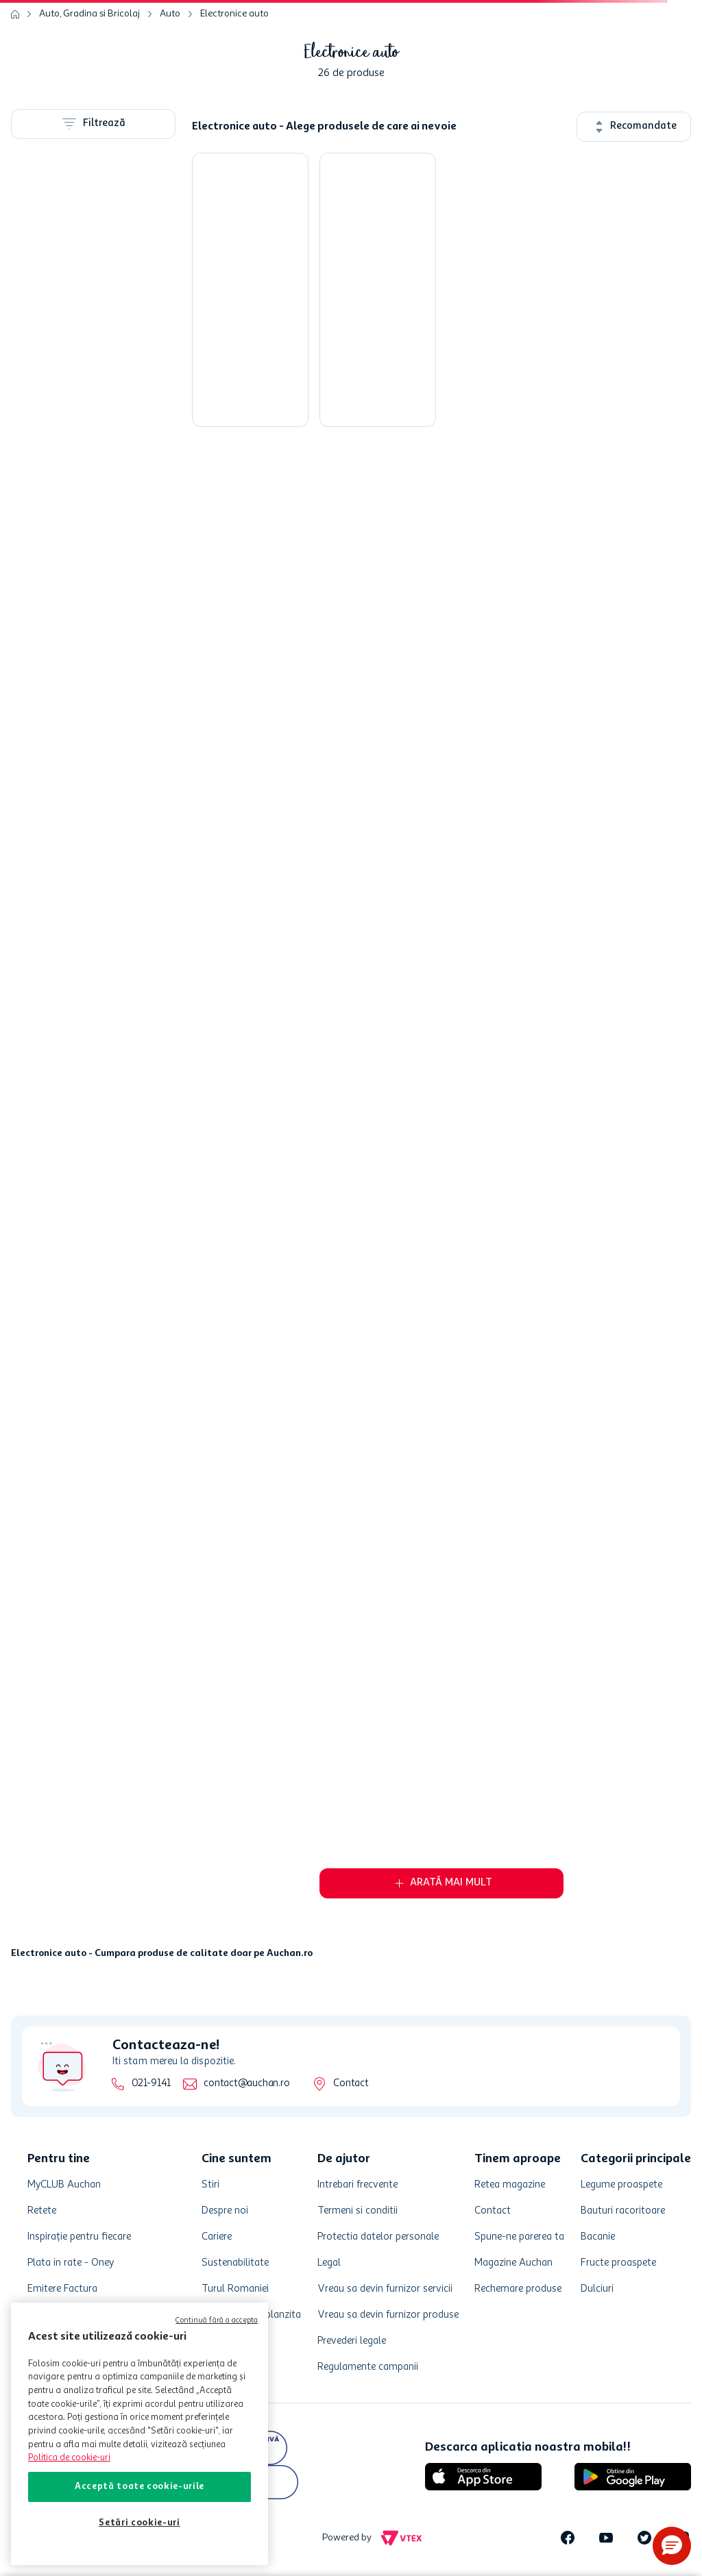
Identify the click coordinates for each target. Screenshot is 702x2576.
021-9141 (151, 2084)
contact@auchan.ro (246, 2084)
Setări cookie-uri (139, 2522)
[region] (139, 2434)
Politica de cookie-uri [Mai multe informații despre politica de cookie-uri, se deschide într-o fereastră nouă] (69, 2457)
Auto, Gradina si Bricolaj (89, 13)
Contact (350, 2084)
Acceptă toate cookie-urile (139, 2486)
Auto (170, 13)
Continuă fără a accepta (217, 2321)
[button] (672, 2546)
